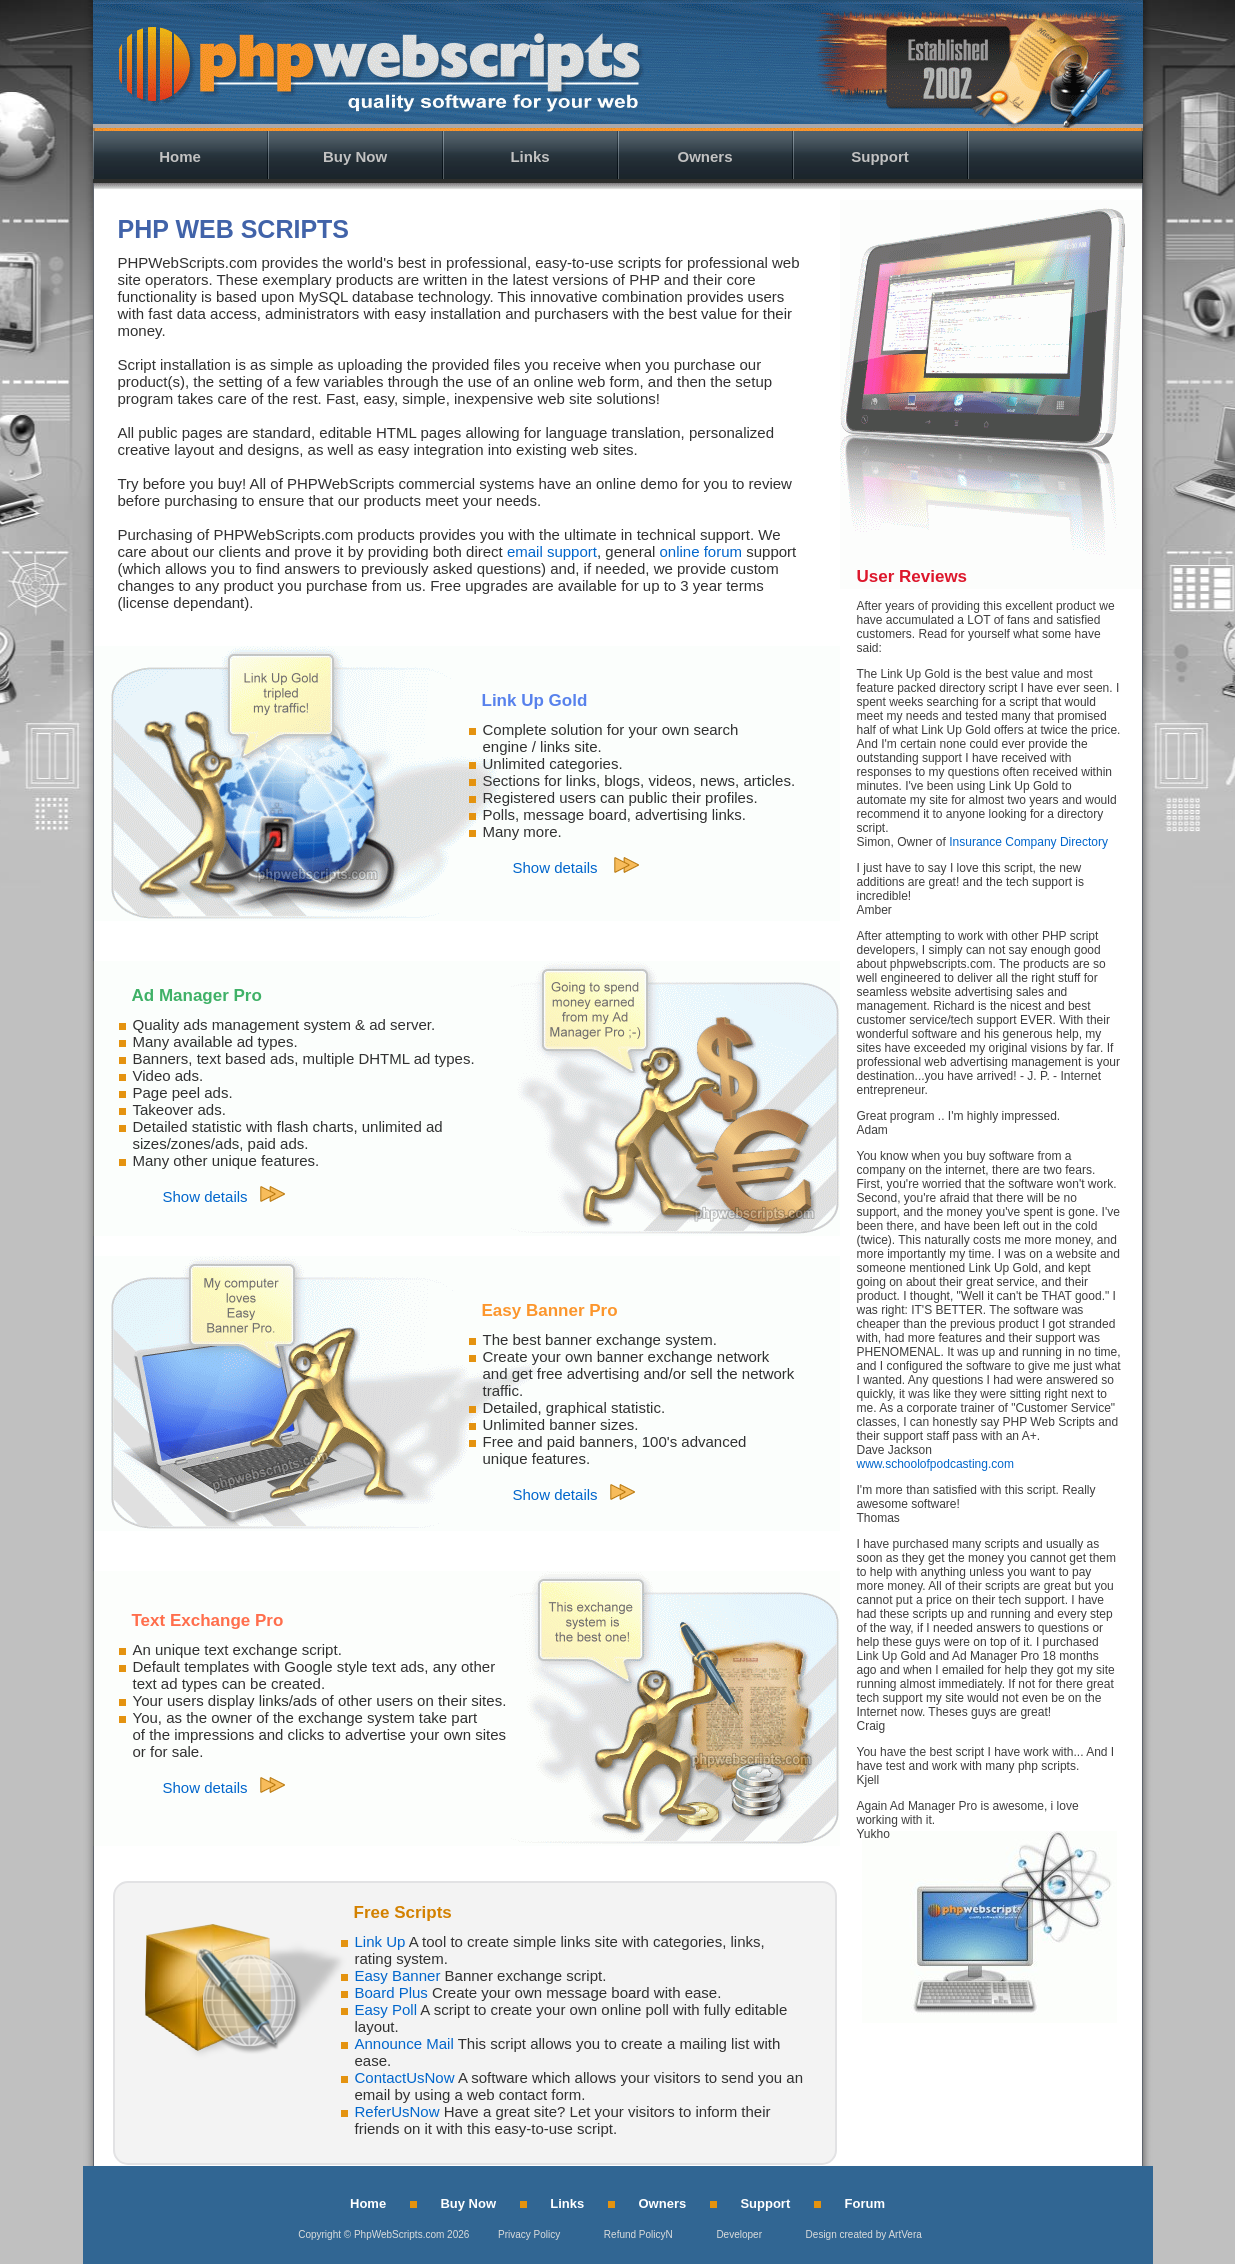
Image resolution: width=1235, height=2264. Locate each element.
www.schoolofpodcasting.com (935, 1464)
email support (552, 551)
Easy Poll (386, 2009)
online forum (701, 551)
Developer (739, 2234)
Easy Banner (398, 1975)
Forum (865, 2203)
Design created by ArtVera (864, 2234)
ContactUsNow (405, 2077)
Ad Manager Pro (197, 995)
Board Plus (391, 1992)
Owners (704, 156)
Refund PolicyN (638, 2234)
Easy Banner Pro (550, 1310)
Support (880, 156)
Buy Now (355, 156)
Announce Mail (404, 2043)
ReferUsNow (397, 2111)
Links (529, 156)
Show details (557, 867)
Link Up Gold (535, 700)
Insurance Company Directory (1028, 842)
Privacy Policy (529, 2234)
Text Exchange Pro (208, 1620)
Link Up (380, 1941)
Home (180, 156)
